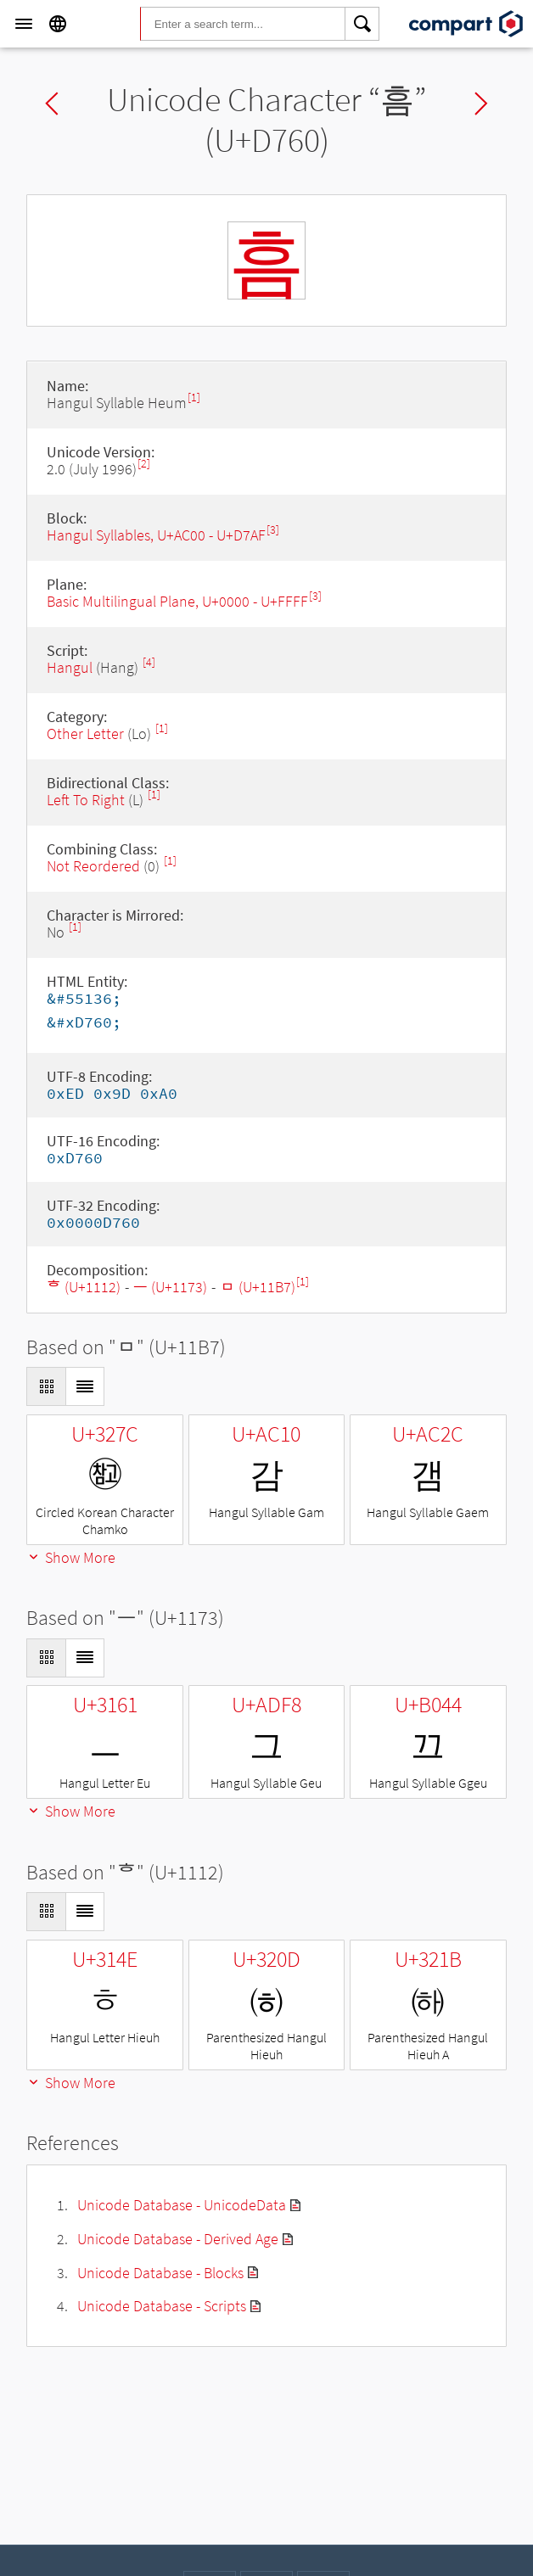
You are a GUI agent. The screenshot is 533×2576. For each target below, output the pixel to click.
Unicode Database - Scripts (161, 2306)
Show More (70, 1557)
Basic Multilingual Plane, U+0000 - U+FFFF (177, 601)
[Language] (58, 24)
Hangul (70, 667)
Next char (481, 103)
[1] (194, 397)
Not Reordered (93, 866)
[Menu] (24, 24)
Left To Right (86, 799)
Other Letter (85, 733)
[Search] (362, 24)
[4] (149, 662)
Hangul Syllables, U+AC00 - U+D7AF (156, 535)
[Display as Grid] (45, 1386)
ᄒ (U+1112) (84, 1286)
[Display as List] (84, 1386)
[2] (143, 463)
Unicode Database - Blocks (160, 2272)
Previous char (51, 103)
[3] (272, 530)
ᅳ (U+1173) (170, 1286)
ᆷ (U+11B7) (257, 1286)
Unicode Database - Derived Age (177, 2238)
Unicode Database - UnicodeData (181, 2205)
